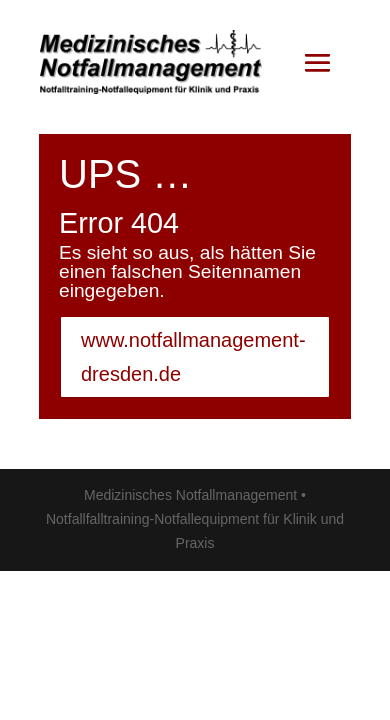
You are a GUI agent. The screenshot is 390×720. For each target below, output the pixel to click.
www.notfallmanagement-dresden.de (193, 357)
